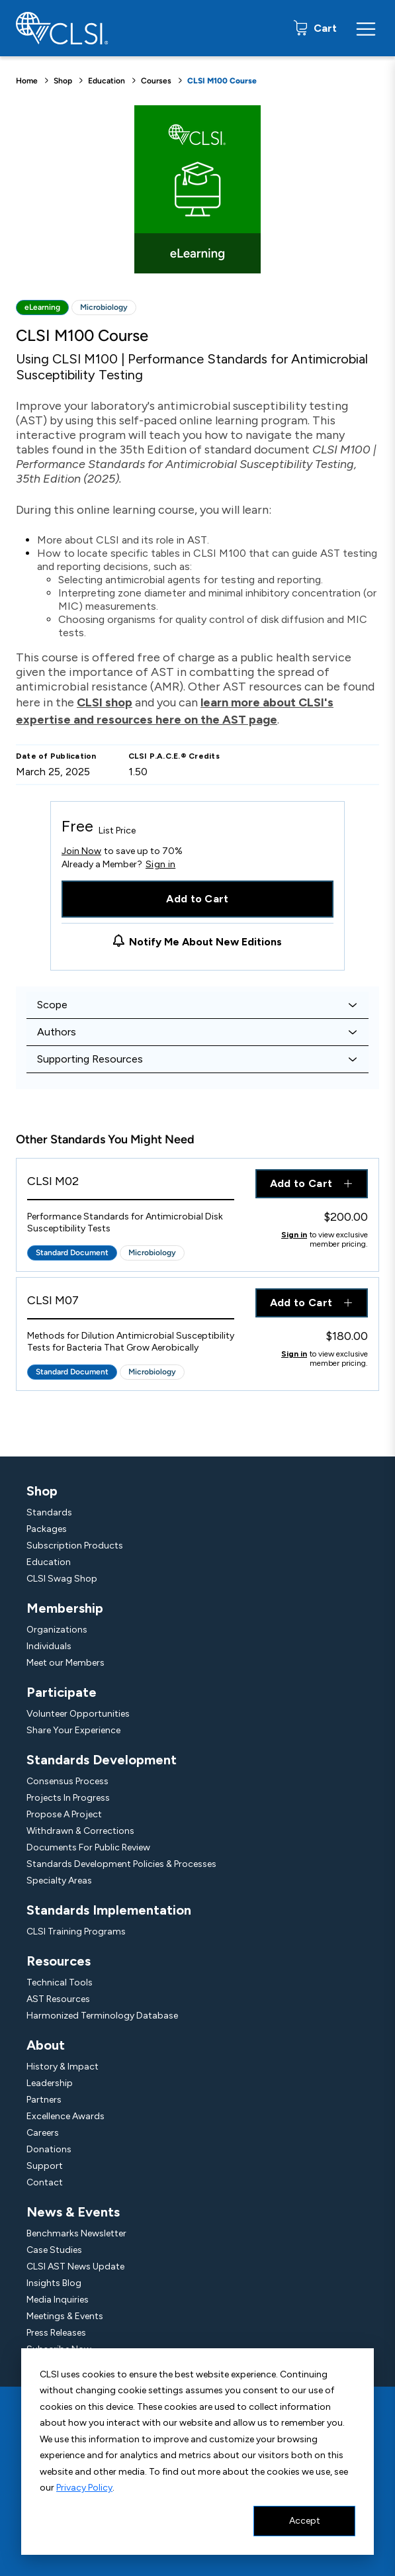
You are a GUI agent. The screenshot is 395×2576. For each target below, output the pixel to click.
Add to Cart (197, 898)
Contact (44, 2182)
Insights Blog (53, 2283)
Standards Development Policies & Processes (121, 1864)
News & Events (73, 2212)
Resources (58, 1961)
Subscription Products (74, 1545)
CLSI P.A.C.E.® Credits (174, 756)
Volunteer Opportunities (78, 1713)
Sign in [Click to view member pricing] (294, 1234)
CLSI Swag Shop (61, 1578)
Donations (48, 2149)
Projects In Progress (68, 1797)
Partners (44, 2099)
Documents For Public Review (88, 1847)
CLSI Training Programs (76, 1931)
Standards (49, 1512)
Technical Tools (59, 1982)
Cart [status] (324, 28)
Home (27, 80)
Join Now (81, 851)
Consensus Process (67, 1781)
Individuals (48, 1646)
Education (106, 80)
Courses (156, 80)
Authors (56, 1032)
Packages (46, 1529)
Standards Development (101, 1760)
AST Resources (58, 1999)
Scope (52, 1004)
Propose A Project (64, 1814)
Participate (61, 1692)
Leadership (49, 2083)
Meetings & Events (64, 2316)
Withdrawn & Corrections (80, 1831)
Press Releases (56, 2332)
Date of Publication (56, 756)
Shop (63, 80)
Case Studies (54, 2250)
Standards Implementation (108, 1910)
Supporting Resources (90, 1059)
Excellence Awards (65, 2116)
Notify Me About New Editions (205, 941)
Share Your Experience (73, 1730)
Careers (42, 2132)
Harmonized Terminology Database (102, 2015)
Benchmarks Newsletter (76, 2233)
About (45, 2045)
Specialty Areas (59, 1880)
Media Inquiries (57, 2299)
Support (44, 2165)
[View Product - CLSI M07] (130, 1303)
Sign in (160, 864)
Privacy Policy (84, 2487)
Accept (304, 2520)
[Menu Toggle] (366, 28)
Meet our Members (65, 1662)
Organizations (56, 1629)
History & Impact (62, 2066)
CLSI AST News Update (75, 2266)
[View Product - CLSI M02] (130, 1184)
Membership (64, 1608)
